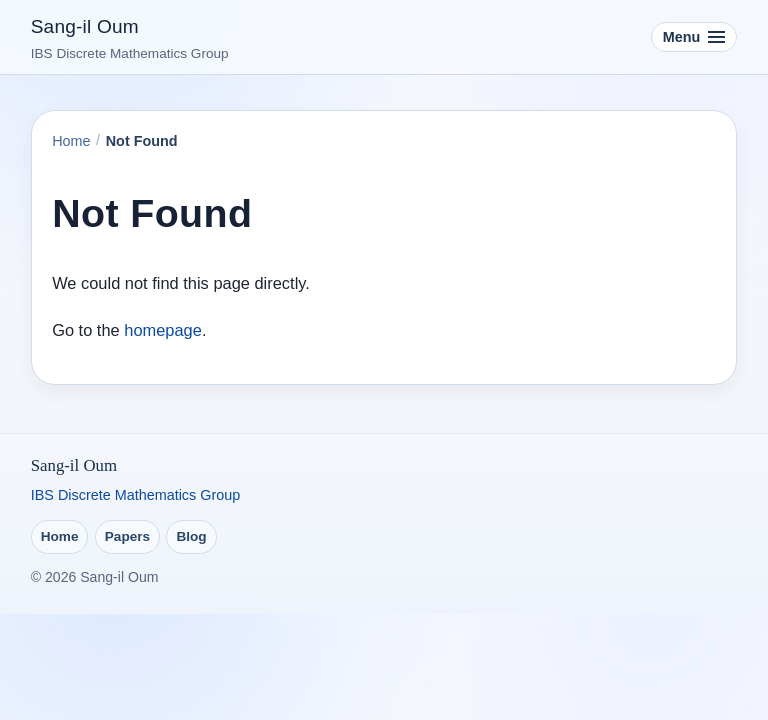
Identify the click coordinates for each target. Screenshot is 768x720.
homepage (163, 330)
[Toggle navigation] (694, 37)
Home (71, 141)
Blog (191, 536)
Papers (127, 536)
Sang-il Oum (85, 26)
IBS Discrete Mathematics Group (136, 495)
